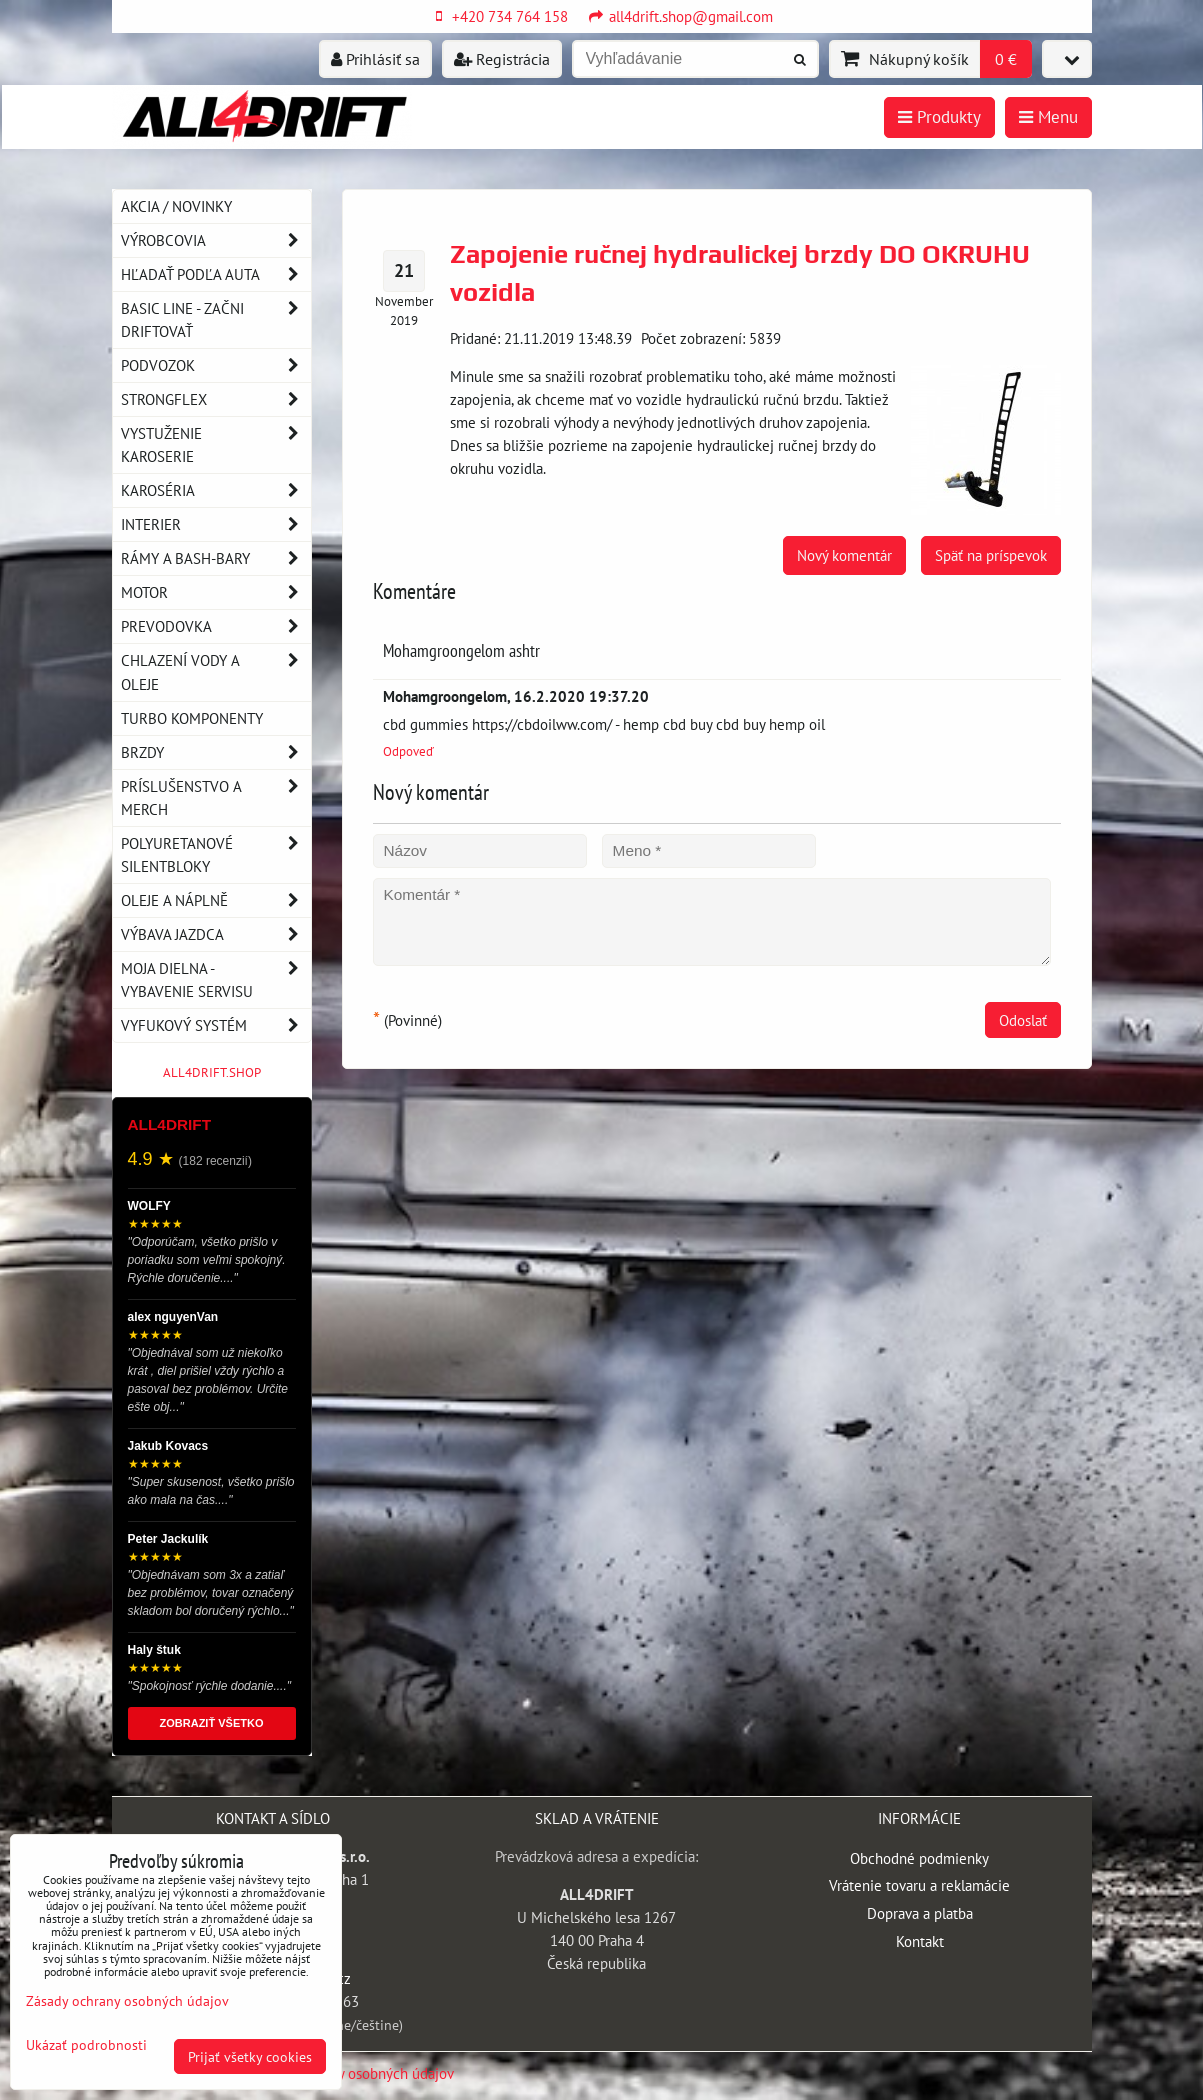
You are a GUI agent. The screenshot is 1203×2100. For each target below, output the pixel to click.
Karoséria (216, 490)
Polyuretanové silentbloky (216, 855)
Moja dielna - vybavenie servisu (216, 980)
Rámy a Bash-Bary (216, 558)
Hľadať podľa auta (216, 274)
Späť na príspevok (991, 555)
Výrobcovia (216, 240)
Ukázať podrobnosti (86, 2045)
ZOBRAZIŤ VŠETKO (212, 1723)
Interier (216, 524)
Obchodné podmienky (919, 1858)
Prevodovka (216, 626)
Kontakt (920, 1941)
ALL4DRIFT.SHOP (212, 1072)
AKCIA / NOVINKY (176, 206)
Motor (216, 592)
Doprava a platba (920, 1913)
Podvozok (216, 365)
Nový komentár (844, 555)
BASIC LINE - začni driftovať (216, 320)
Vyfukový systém (216, 1025)
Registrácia (502, 59)
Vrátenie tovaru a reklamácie (919, 1885)
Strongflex (216, 399)
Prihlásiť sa (375, 59)
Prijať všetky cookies (250, 2056)
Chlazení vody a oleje (216, 672)
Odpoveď (408, 751)
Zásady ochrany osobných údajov (351, 2073)
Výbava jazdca (216, 934)
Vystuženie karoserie (216, 445)
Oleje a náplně (216, 900)
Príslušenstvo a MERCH (216, 798)
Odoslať (1023, 1020)
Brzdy (216, 752)
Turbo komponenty (192, 718)
